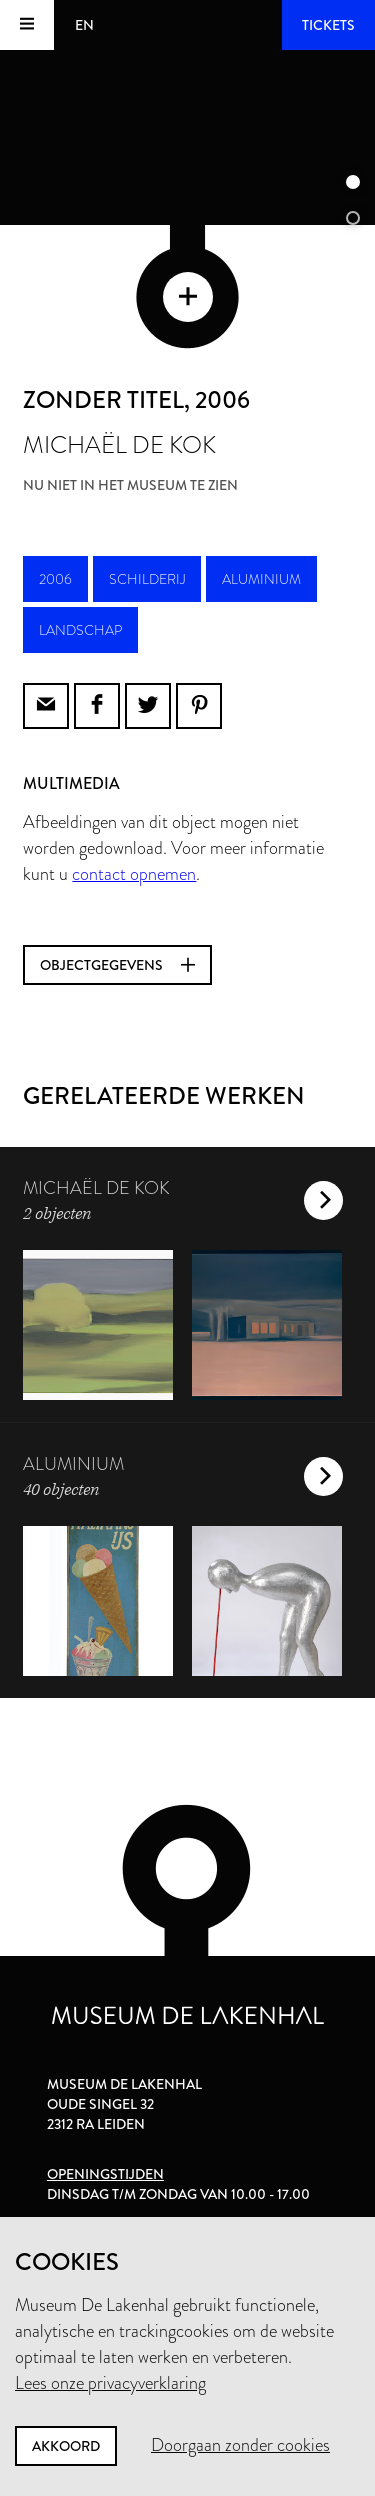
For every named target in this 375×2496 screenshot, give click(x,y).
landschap (80, 630)
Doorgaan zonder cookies (240, 2445)
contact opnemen (134, 874)
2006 (55, 579)
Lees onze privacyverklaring (110, 2383)
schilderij (147, 579)
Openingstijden (105, 2174)
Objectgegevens (117, 965)
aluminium (261, 579)
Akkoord (66, 2446)
